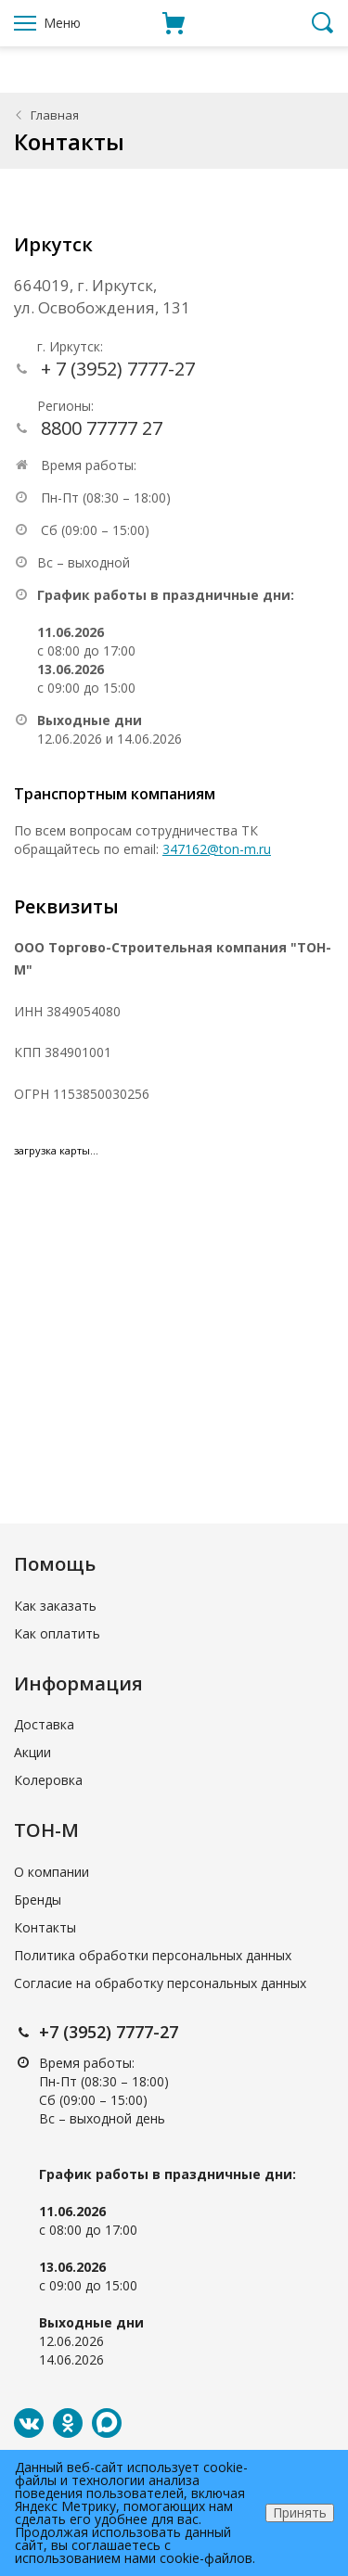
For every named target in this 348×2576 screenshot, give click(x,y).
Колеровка (48, 1780)
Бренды (37, 1899)
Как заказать (55, 1605)
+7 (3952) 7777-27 (108, 2032)
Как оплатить (57, 1633)
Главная (55, 115)
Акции (32, 1752)
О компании (51, 1872)
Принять (300, 2512)
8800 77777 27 (101, 427)
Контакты (45, 1927)
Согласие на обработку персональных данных (160, 1983)
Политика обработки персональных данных (152, 1955)
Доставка (44, 1724)
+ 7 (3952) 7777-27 (118, 368)
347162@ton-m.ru (216, 849)
